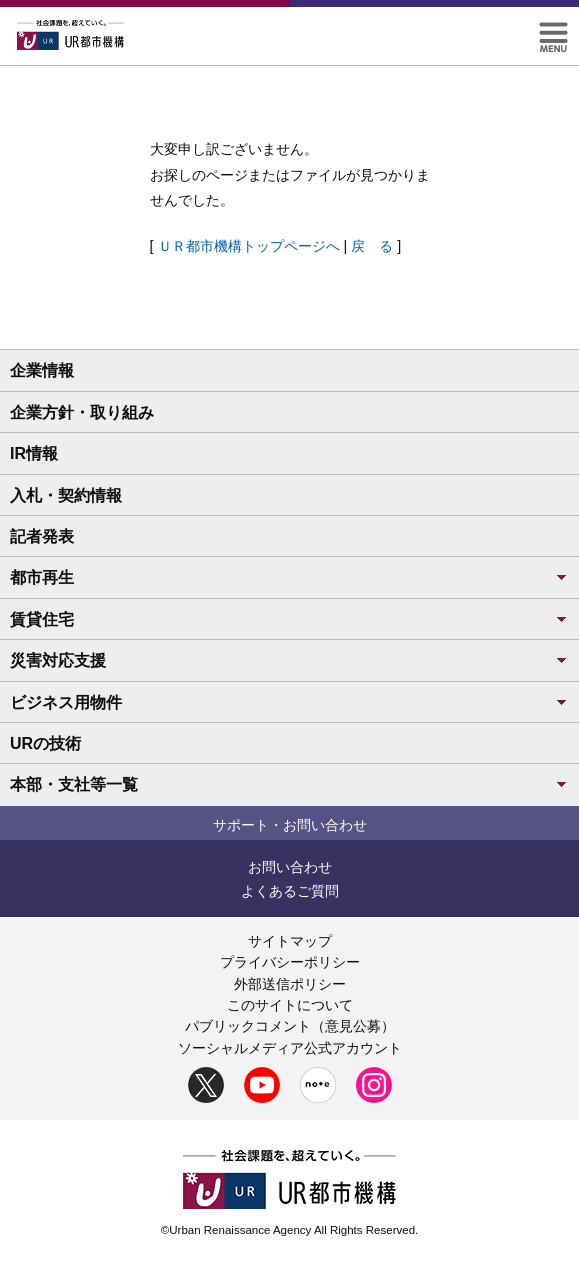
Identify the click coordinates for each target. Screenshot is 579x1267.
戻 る (372, 246)
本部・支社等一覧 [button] (289, 784)
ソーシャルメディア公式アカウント (290, 1048)
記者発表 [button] (42, 536)
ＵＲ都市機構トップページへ (249, 246)
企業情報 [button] (42, 370)
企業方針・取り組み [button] (82, 412)
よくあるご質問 (290, 891)
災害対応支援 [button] (289, 660)
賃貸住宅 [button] (289, 619)
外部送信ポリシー (290, 984)
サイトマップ (290, 941)
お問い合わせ (290, 867)
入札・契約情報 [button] (66, 495)
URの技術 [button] (45, 743)
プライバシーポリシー (290, 962)
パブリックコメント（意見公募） (290, 1026)
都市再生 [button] (289, 577)
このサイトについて (290, 1005)
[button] (553, 30)
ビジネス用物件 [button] (289, 702)
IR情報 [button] (34, 453)
